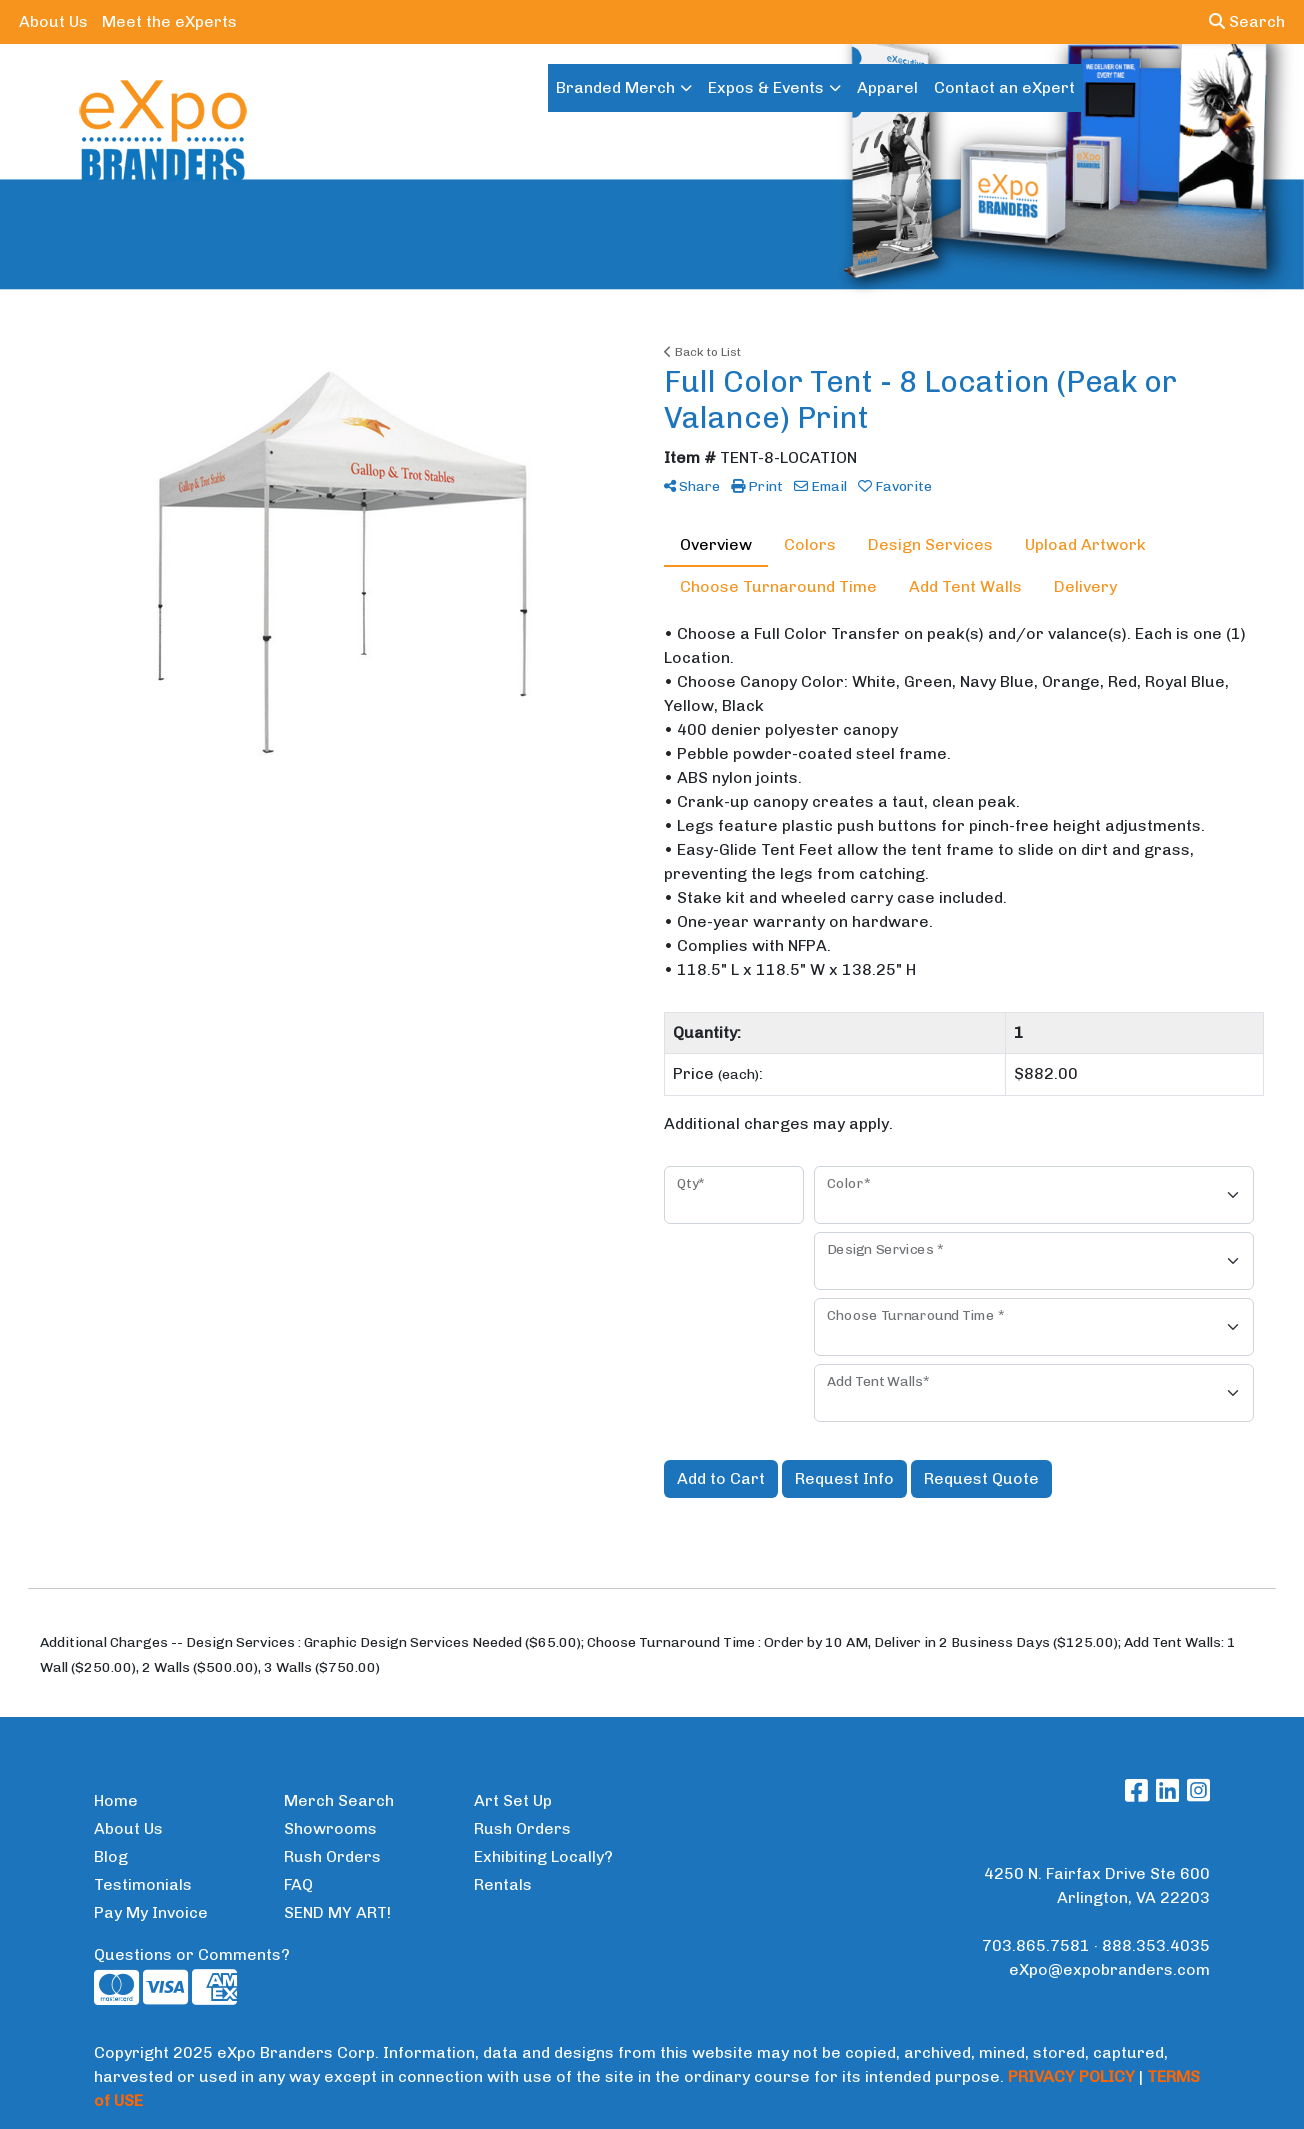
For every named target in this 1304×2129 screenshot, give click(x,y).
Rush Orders (332, 1856)
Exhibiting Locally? (543, 1856)
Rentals (503, 1884)
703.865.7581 (1036, 1945)
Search (1247, 21)
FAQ (298, 1884)
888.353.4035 (1156, 1945)
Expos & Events (766, 87)
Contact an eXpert (1004, 87)
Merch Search (339, 1800)
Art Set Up (513, 1800)
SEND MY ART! (337, 1912)
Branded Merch (615, 87)
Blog (111, 1856)
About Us (53, 21)
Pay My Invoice (151, 1912)
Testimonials (143, 1884)
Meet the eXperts (169, 21)
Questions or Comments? (192, 1954)
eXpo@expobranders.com (1109, 1969)
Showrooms (330, 1828)
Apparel (887, 87)
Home (116, 1800)
